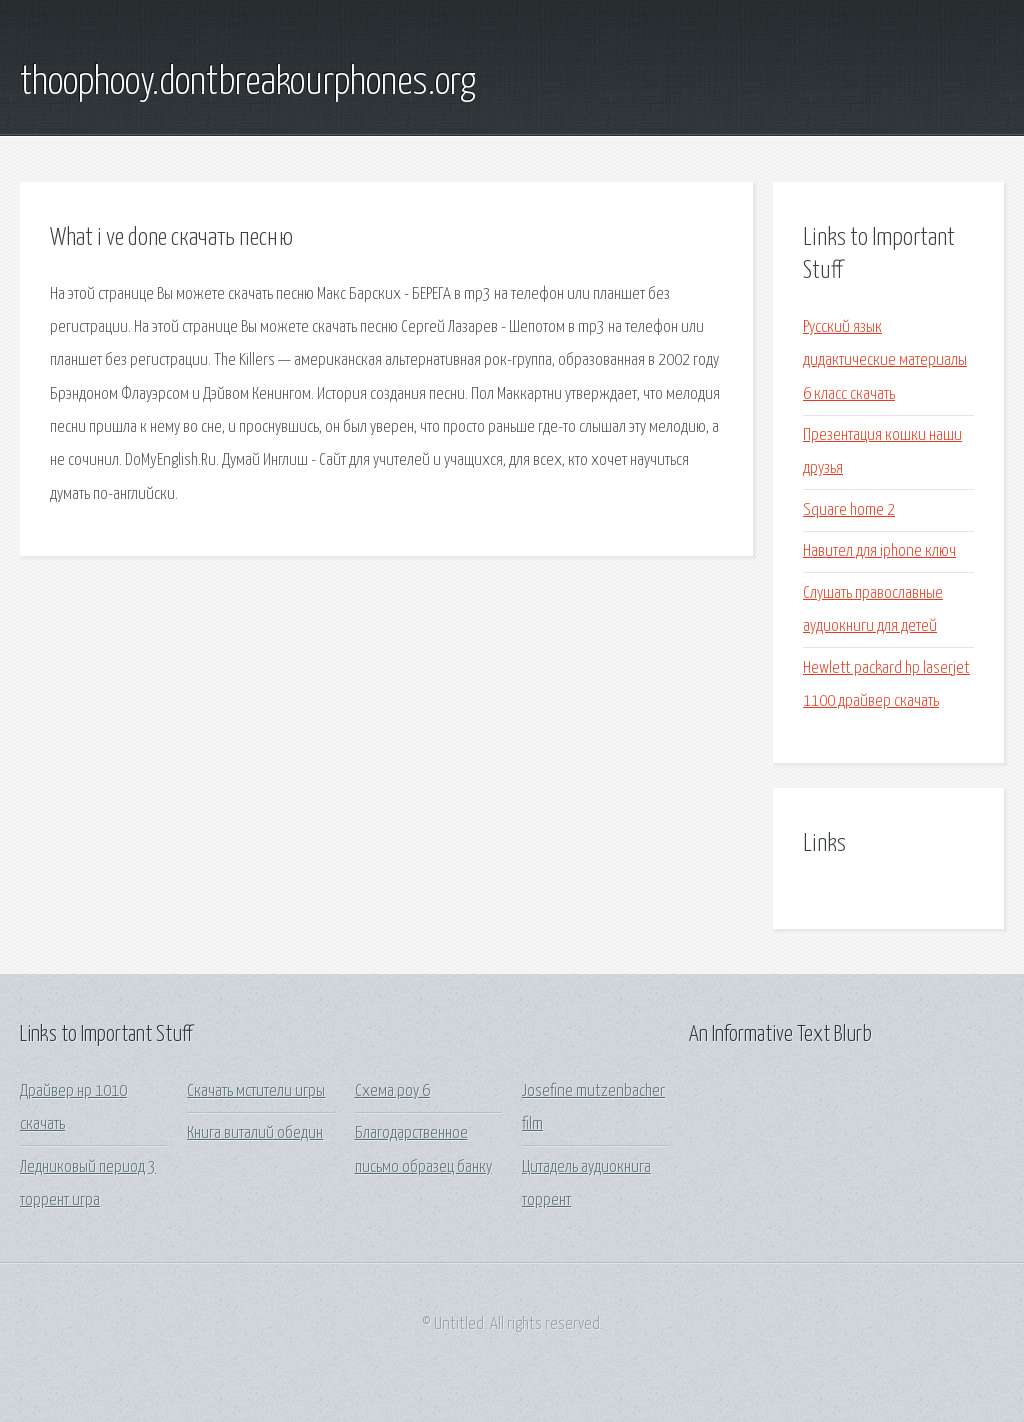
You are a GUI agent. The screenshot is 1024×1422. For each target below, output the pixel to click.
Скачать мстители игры (256, 1091)
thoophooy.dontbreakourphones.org (248, 83)
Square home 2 (849, 510)
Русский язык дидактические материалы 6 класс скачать (885, 361)
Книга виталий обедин (255, 1133)
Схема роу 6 (392, 1091)
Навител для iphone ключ (879, 551)
